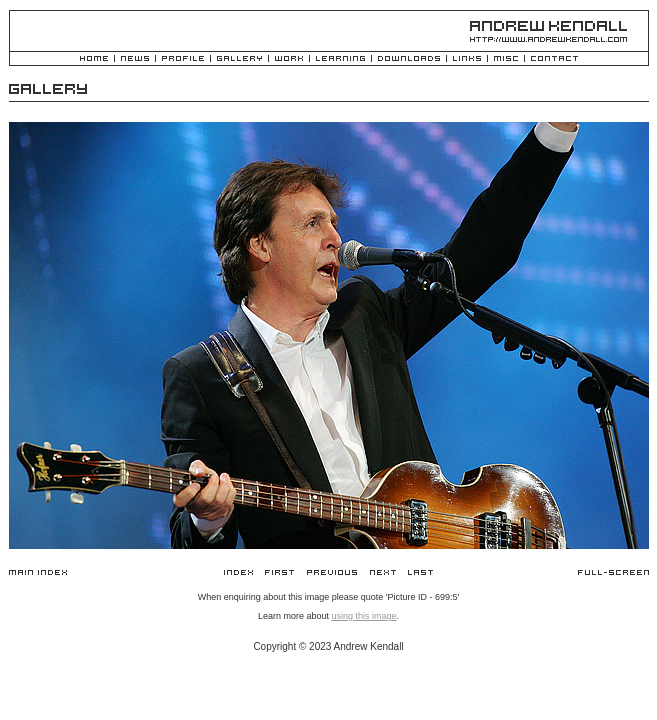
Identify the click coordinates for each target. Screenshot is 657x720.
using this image (363, 616)
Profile (183, 59)
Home (94, 59)
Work (289, 59)
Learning (340, 59)
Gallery (239, 59)
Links (467, 59)
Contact (554, 59)
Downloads (409, 59)
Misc (506, 59)
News (135, 59)
